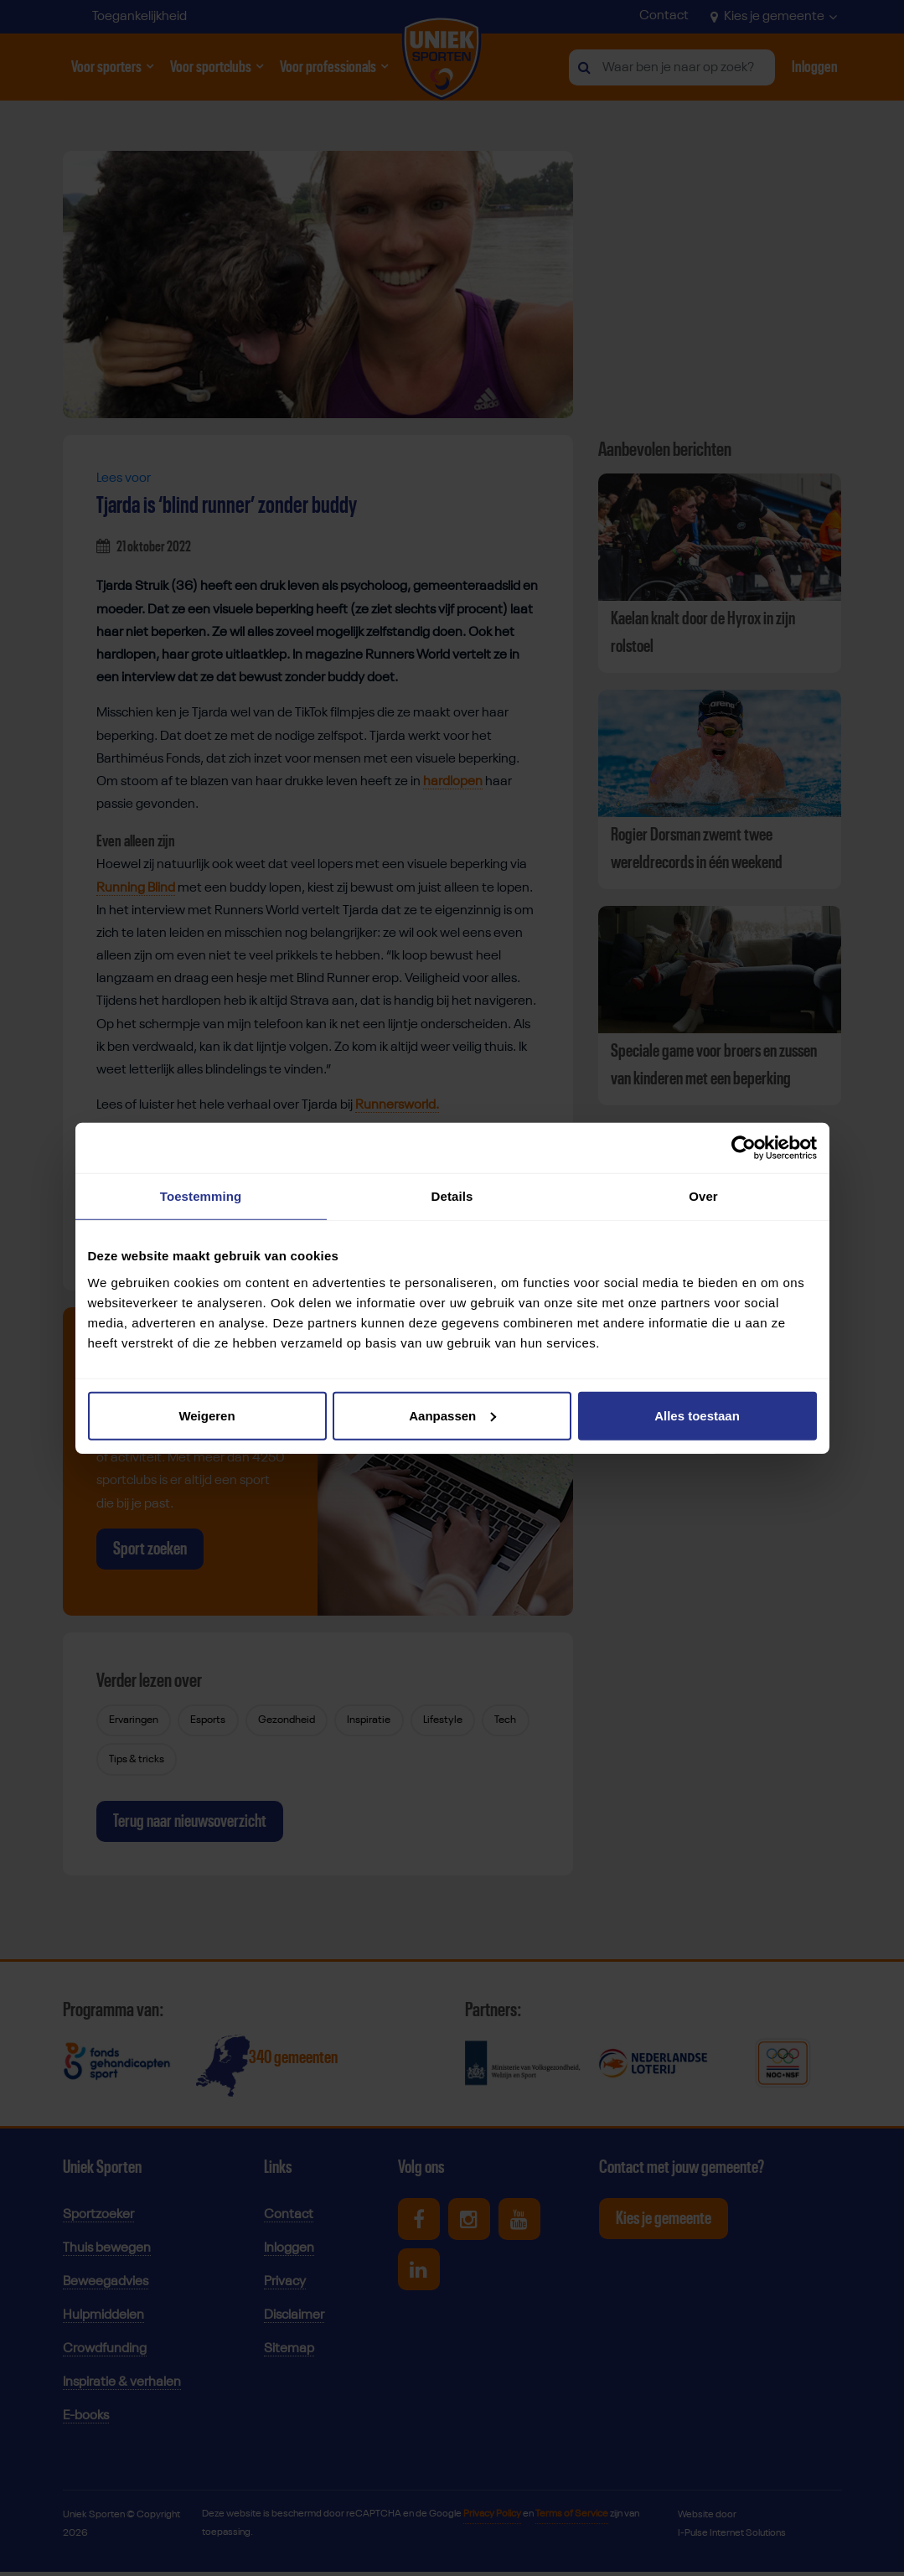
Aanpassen (452, 1415)
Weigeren (206, 1415)
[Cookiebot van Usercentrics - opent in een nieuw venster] (743, 1148)
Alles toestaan (697, 1415)
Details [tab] (452, 1196)
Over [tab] (703, 1196)
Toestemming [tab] (201, 1196)
